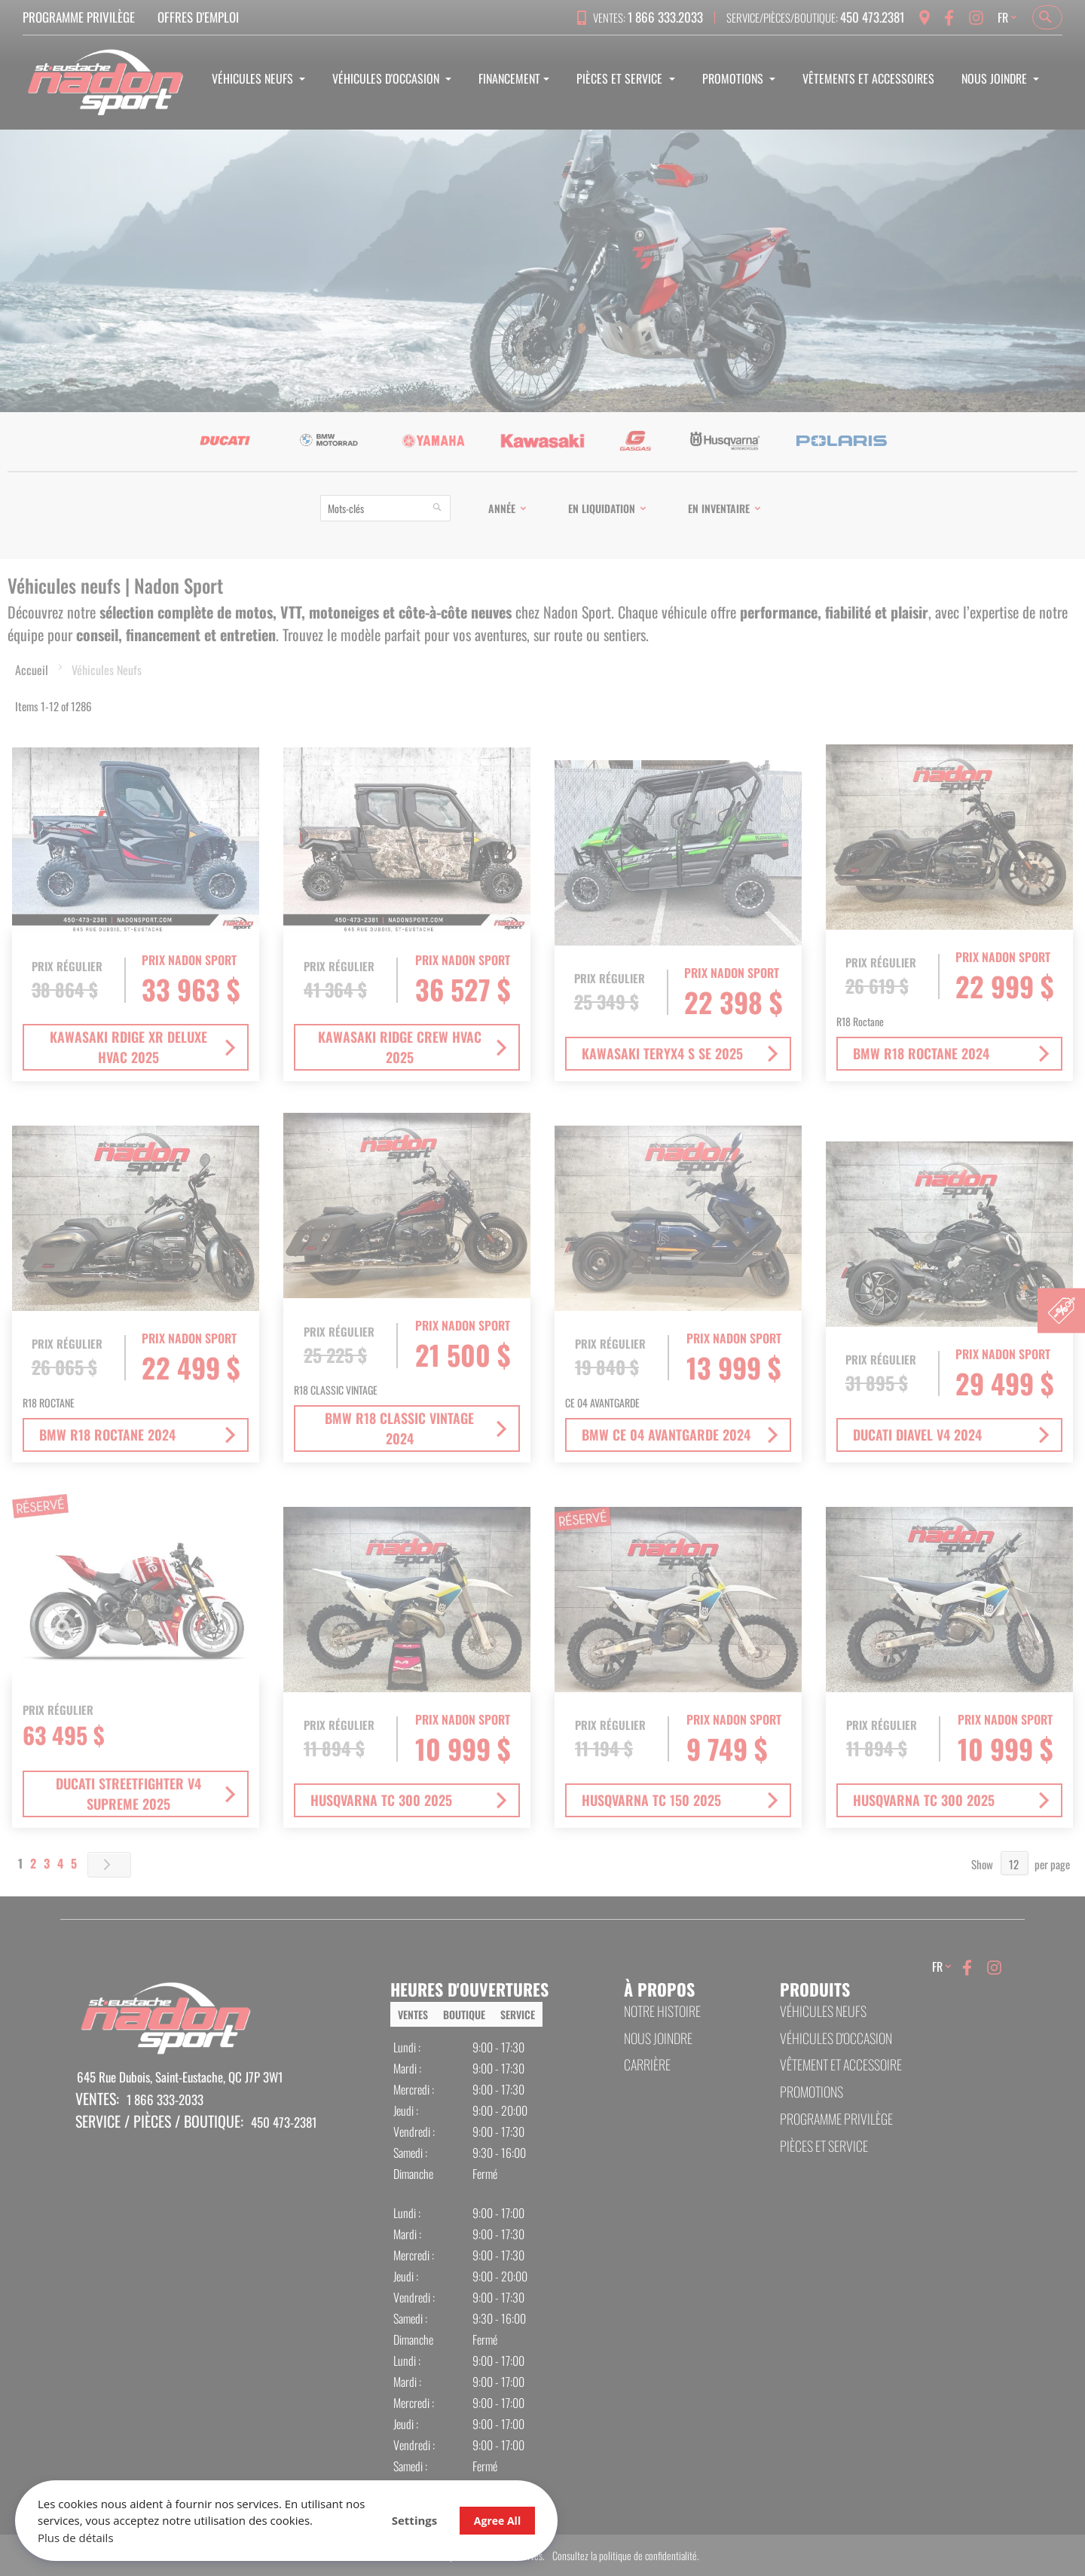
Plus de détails (76, 2537)
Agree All (497, 2520)
